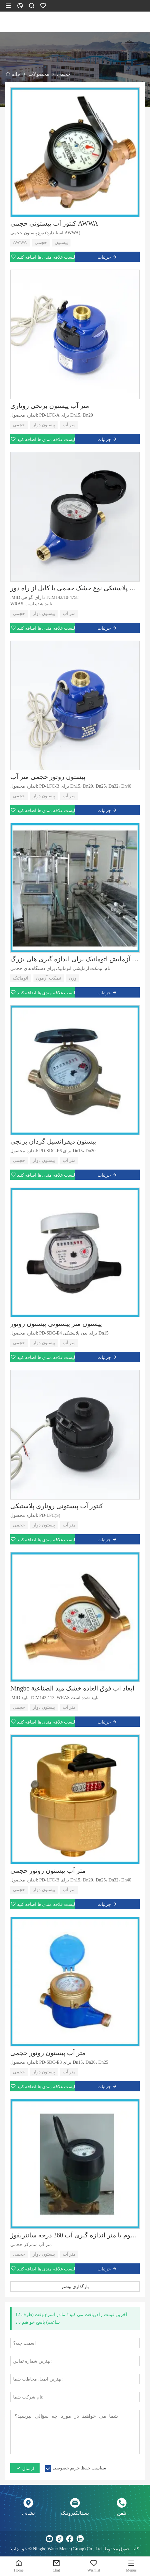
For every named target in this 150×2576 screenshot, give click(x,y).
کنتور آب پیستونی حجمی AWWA (54, 223)
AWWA (20, 242)
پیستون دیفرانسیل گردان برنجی (53, 1141)
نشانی (28, 2513)
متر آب (69, 424)
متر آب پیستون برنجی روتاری (49, 405)
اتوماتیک (20, 978)
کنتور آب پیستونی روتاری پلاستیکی (56, 1505)
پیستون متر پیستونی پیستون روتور (56, 1323)
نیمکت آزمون (48, 978)
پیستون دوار (44, 424)
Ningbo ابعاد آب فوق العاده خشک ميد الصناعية (72, 1688)
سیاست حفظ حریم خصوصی (79, 2468)
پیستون (61, 242)
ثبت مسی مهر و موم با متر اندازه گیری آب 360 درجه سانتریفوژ (75, 2235)
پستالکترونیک (75, 2513)
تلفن (121, 2513)
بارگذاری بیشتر (75, 2286)
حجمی (41, 242)
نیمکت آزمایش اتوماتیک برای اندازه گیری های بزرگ (75, 959)
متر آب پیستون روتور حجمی (48, 1870)
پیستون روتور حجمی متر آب (48, 776)
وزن (73, 978)
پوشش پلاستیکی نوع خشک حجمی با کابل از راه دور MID (75, 588)
